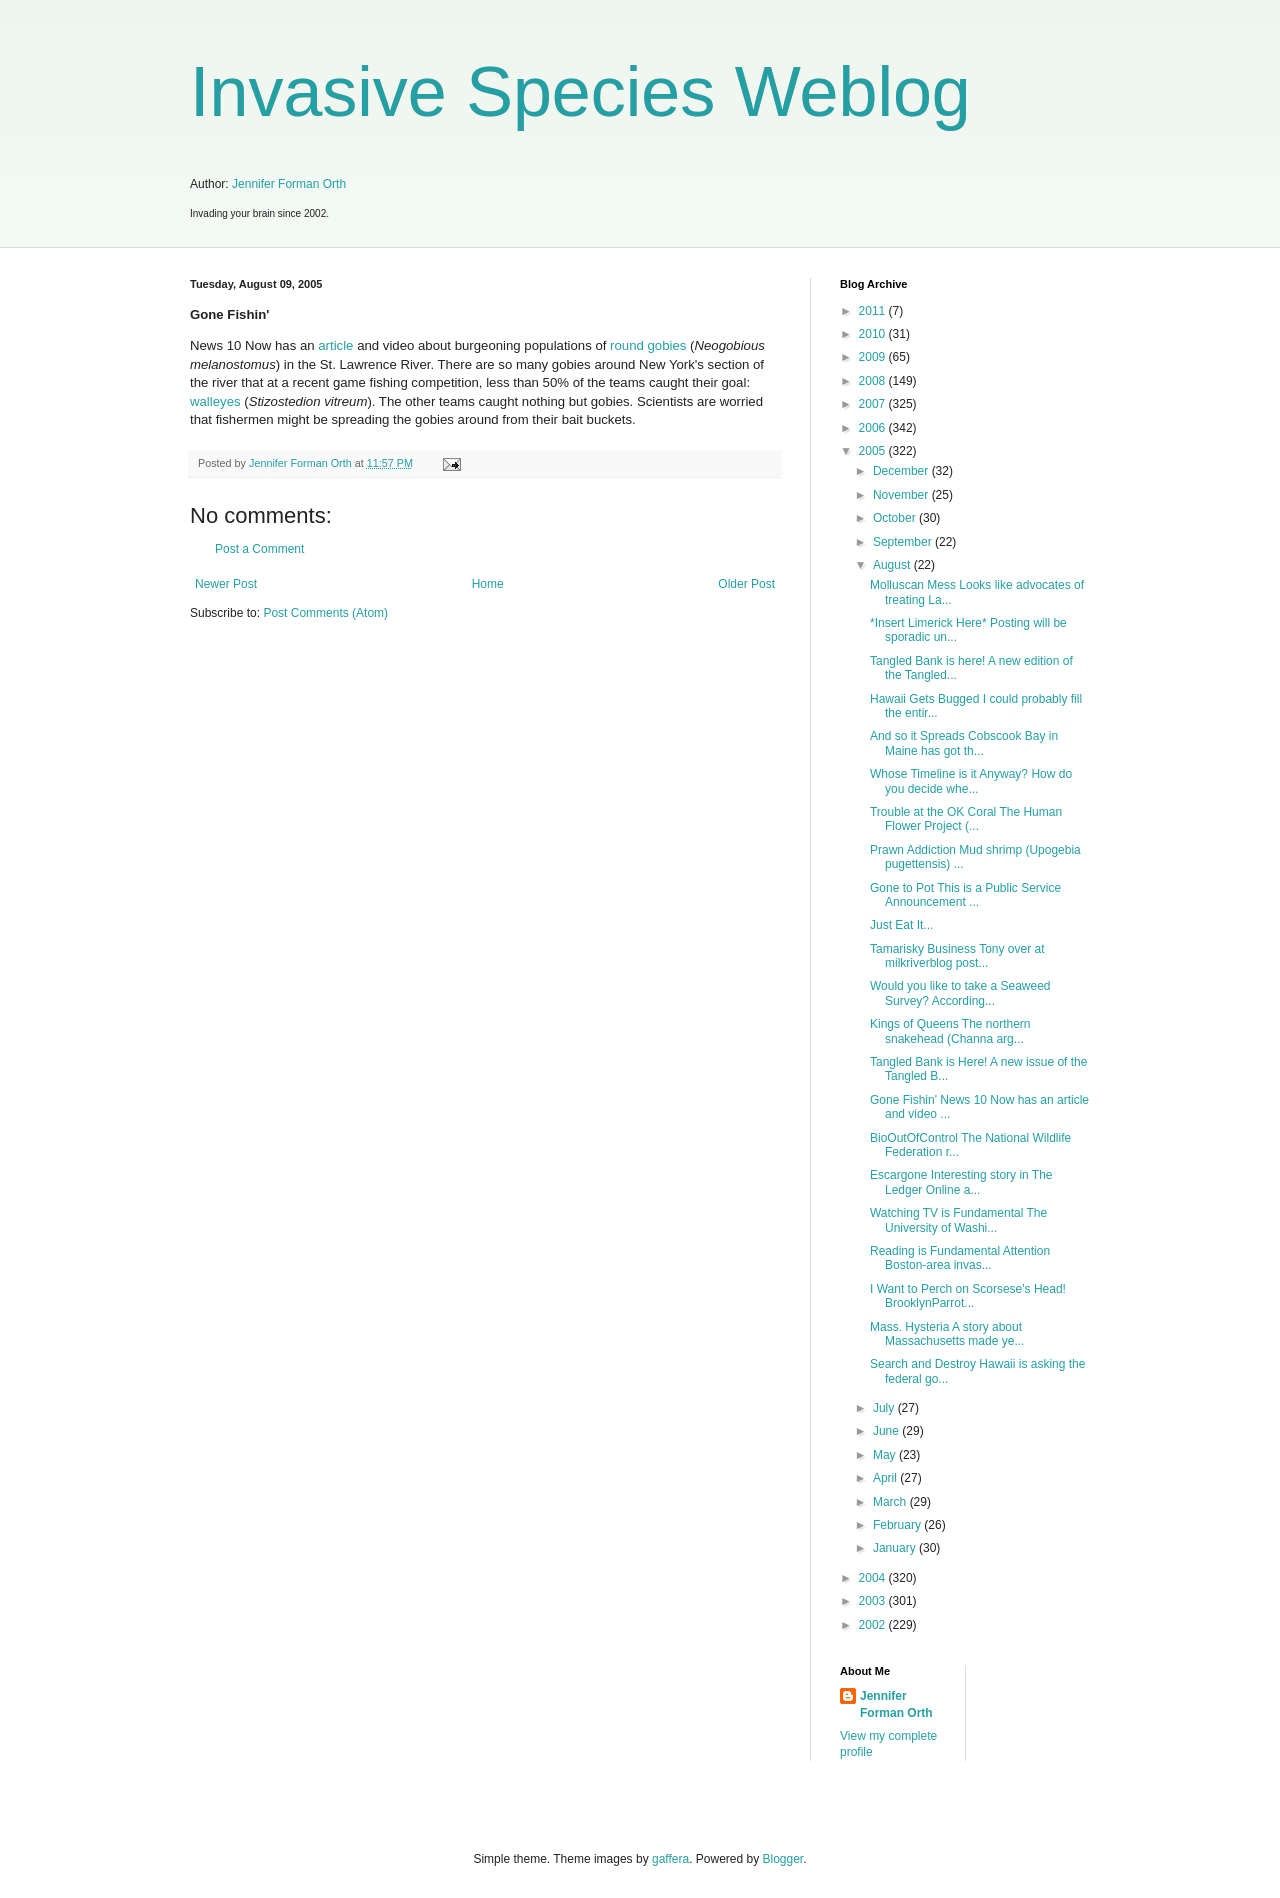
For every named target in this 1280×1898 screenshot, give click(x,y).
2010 (874, 334)
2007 (874, 404)
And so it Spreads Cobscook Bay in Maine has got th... (964, 743)
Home (488, 584)
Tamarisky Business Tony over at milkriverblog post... (957, 956)
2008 (874, 381)
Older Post (746, 584)
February (898, 1525)
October (896, 518)
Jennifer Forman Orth (289, 184)
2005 (874, 451)
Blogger (783, 1859)
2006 (874, 428)
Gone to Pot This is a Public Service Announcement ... (965, 895)
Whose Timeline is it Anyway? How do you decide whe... (971, 781)
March (891, 1502)
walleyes (215, 401)
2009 (874, 357)
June (887, 1431)
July (885, 1408)
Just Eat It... (901, 925)
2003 (874, 1601)
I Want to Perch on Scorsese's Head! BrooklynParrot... (968, 1296)
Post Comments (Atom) (325, 613)
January (896, 1548)
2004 (874, 1578)
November (902, 495)
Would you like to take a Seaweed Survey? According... (960, 993)
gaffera (670, 1859)
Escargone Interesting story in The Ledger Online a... (961, 1182)
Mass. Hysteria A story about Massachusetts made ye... (947, 1334)
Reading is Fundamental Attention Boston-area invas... (960, 1258)
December (902, 471)
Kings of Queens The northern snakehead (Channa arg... (950, 1031)
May (886, 1455)
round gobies (648, 345)
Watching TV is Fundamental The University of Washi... (958, 1220)
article (335, 345)
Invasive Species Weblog (580, 92)
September (904, 542)
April (886, 1478)
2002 (874, 1625)
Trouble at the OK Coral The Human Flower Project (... (966, 819)
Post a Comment (259, 549)
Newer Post (226, 584)
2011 (874, 311)
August (893, 565)
